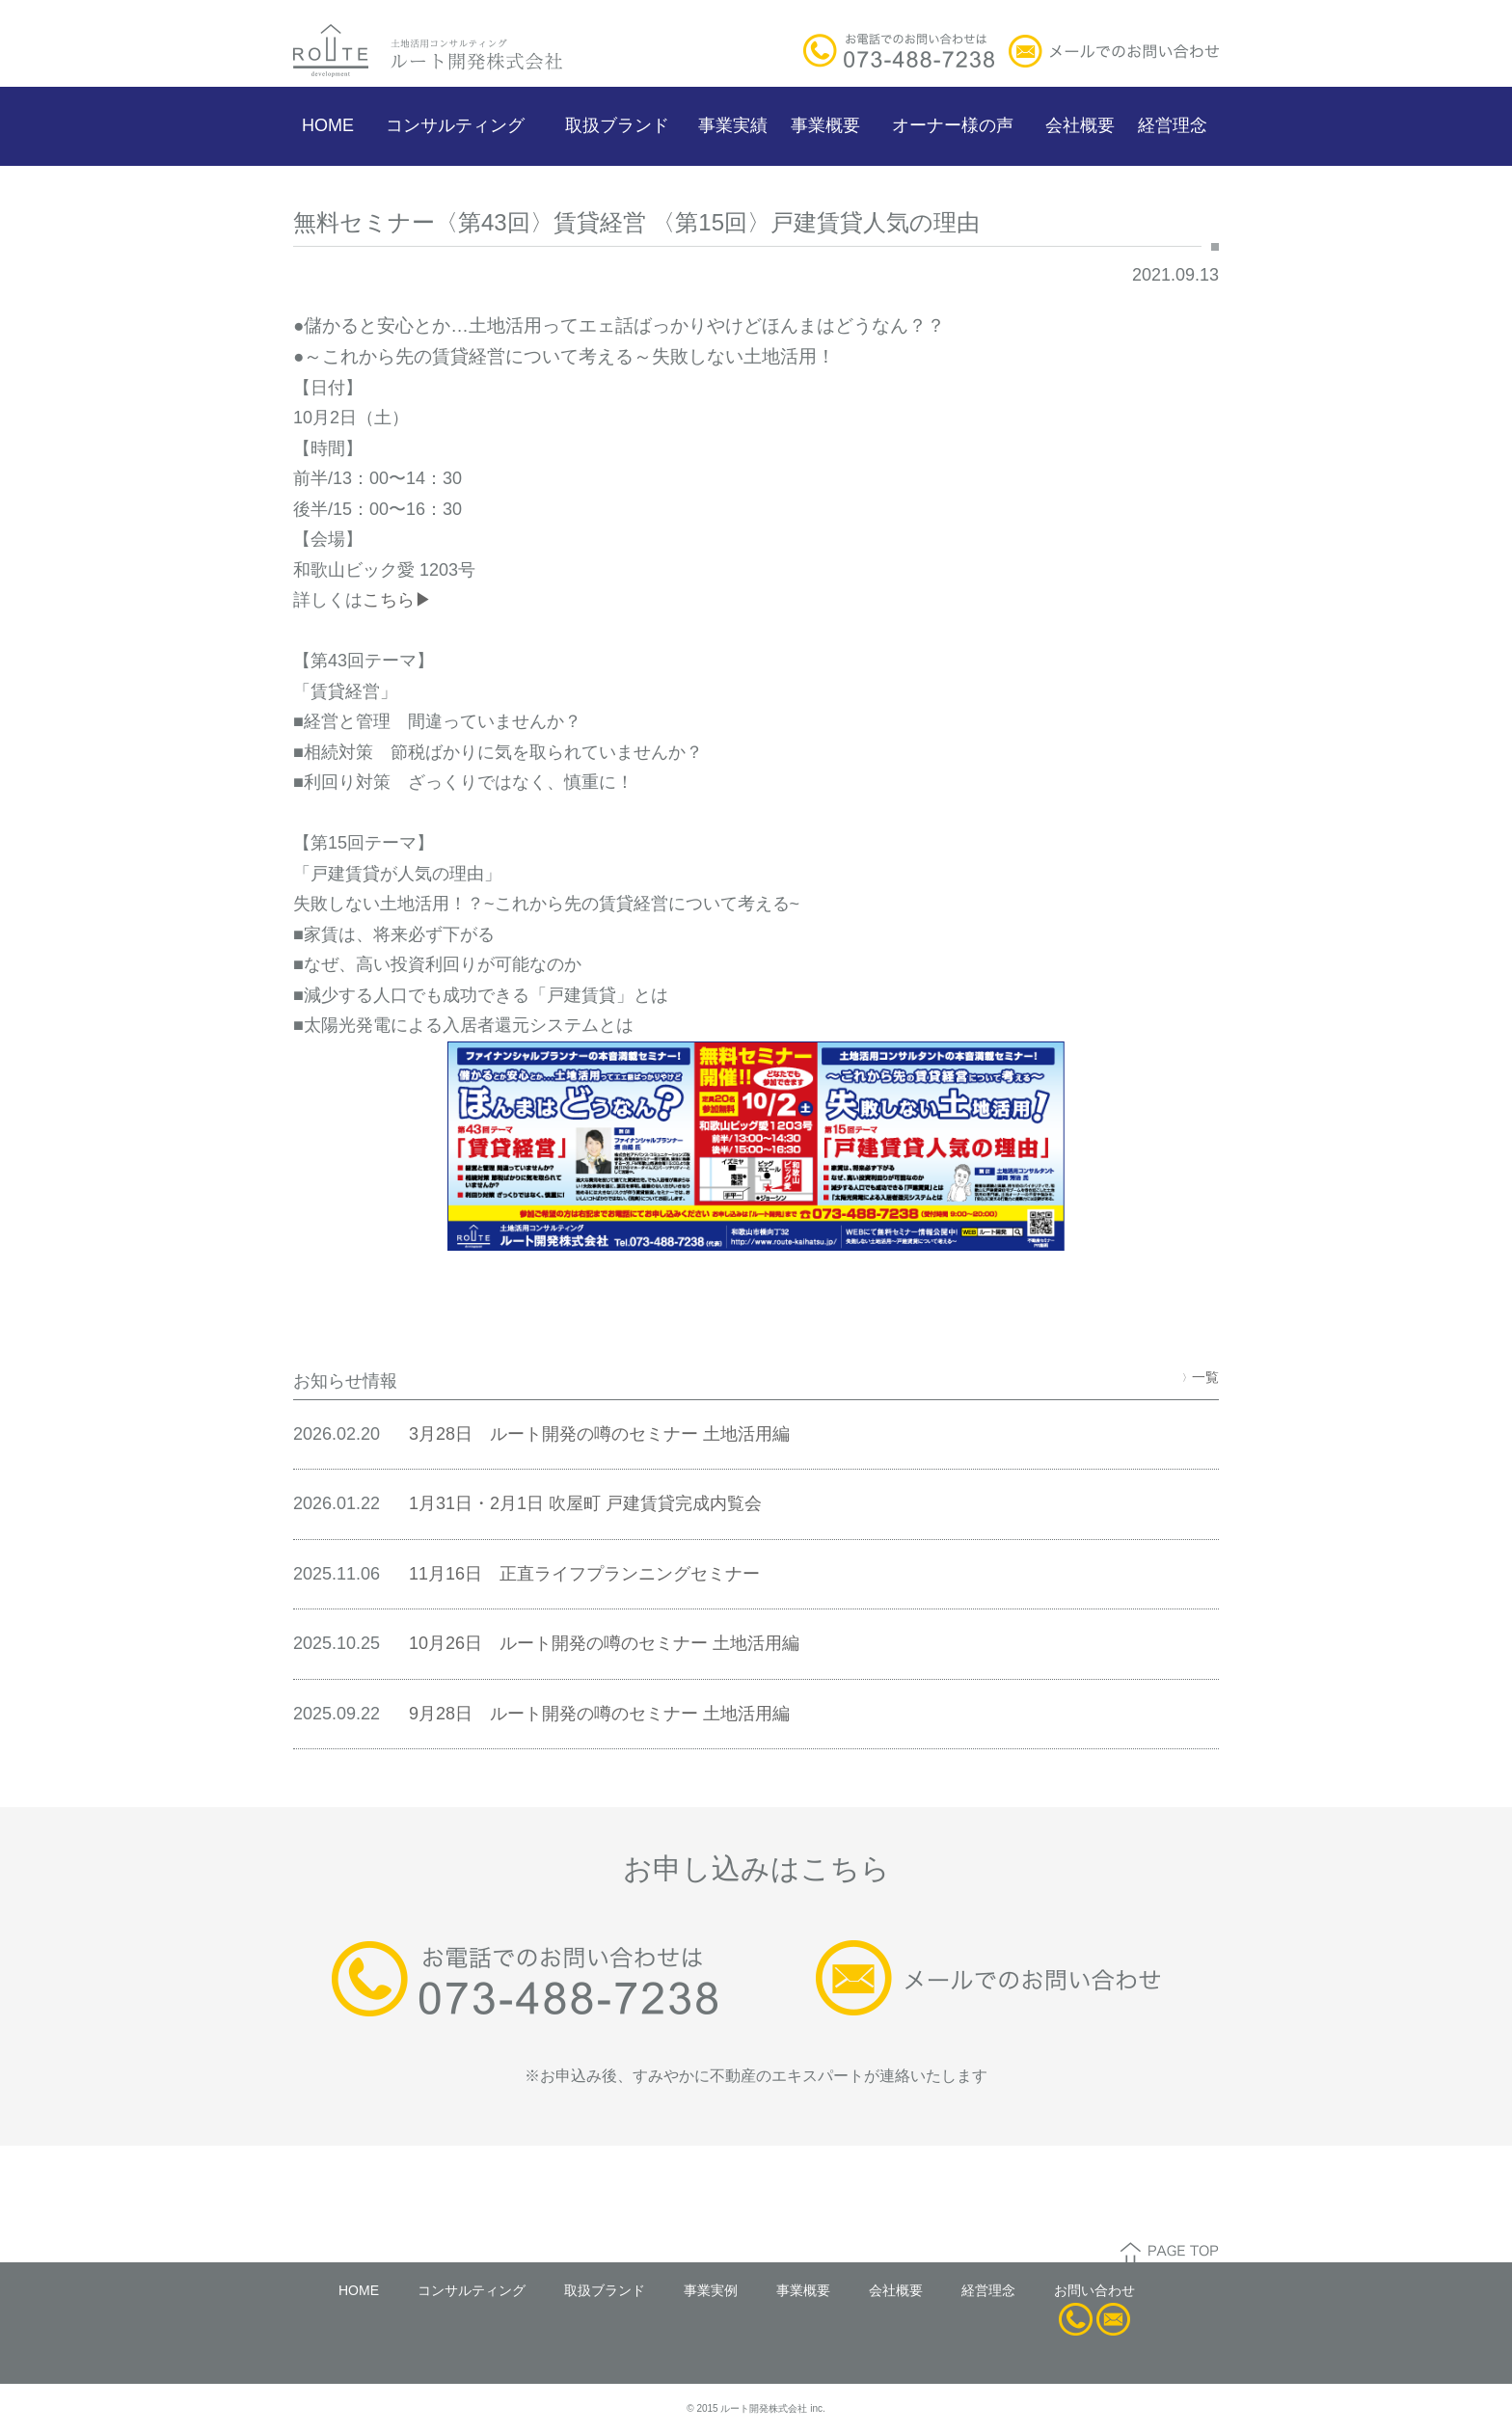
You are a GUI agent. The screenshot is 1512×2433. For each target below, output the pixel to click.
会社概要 (1080, 125)
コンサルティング (455, 125)
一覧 (1200, 1377)
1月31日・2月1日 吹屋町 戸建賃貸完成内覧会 (585, 1503)
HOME (328, 125)
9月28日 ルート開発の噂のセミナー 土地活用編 (599, 1713)
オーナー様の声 (952, 125)
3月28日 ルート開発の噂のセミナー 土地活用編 (599, 1434)
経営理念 (1172, 125)
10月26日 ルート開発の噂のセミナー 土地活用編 (604, 1643)
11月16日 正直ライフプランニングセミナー (584, 1573)
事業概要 (825, 125)
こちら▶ (397, 599)
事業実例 (711, 2290)
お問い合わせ (1094, 2290)
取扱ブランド (617, 125)
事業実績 (733, 125)
